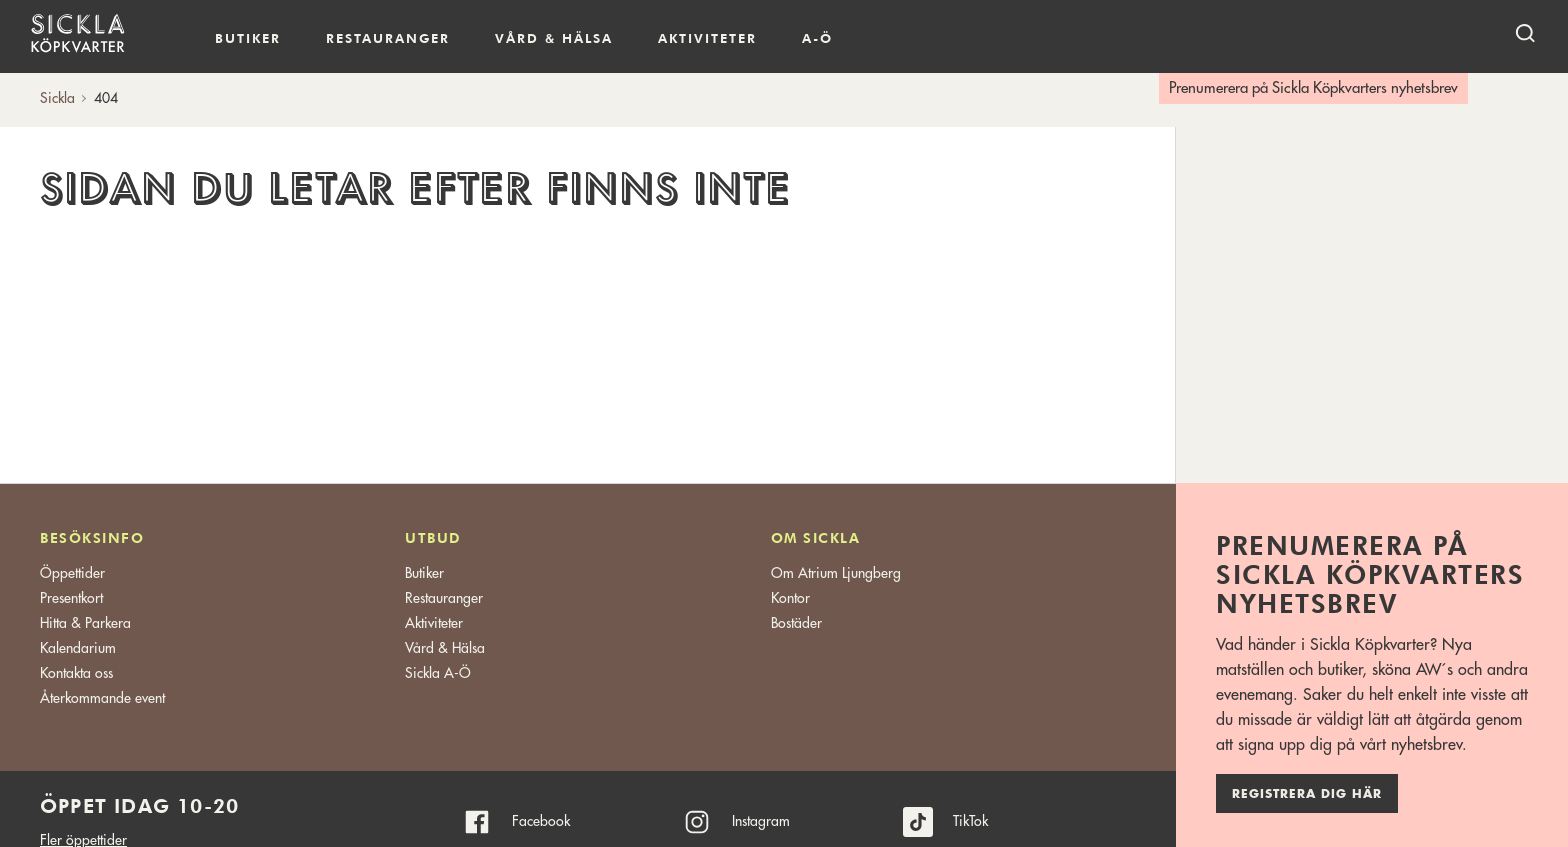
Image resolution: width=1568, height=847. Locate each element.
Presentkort (71, 598)
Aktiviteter (707, 38)
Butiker (248, 38)
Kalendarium (890, 38)
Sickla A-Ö (438, 673)
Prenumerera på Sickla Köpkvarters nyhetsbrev (1313, 88)
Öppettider (72, 573)
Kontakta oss (76, 673)
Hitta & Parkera (85, 623)
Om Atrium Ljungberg (836, 573)
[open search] (1525, 32)
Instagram (761, 821)
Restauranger (388, 38)
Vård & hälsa (554, 38)
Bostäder (796, 623)
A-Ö (817, 38)
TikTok (970, 821)
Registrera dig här (1307, 794)
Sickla (57, 98)
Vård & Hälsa (445, 648)
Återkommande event (102, 698)
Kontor (790, 598)
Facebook (541, 821)
